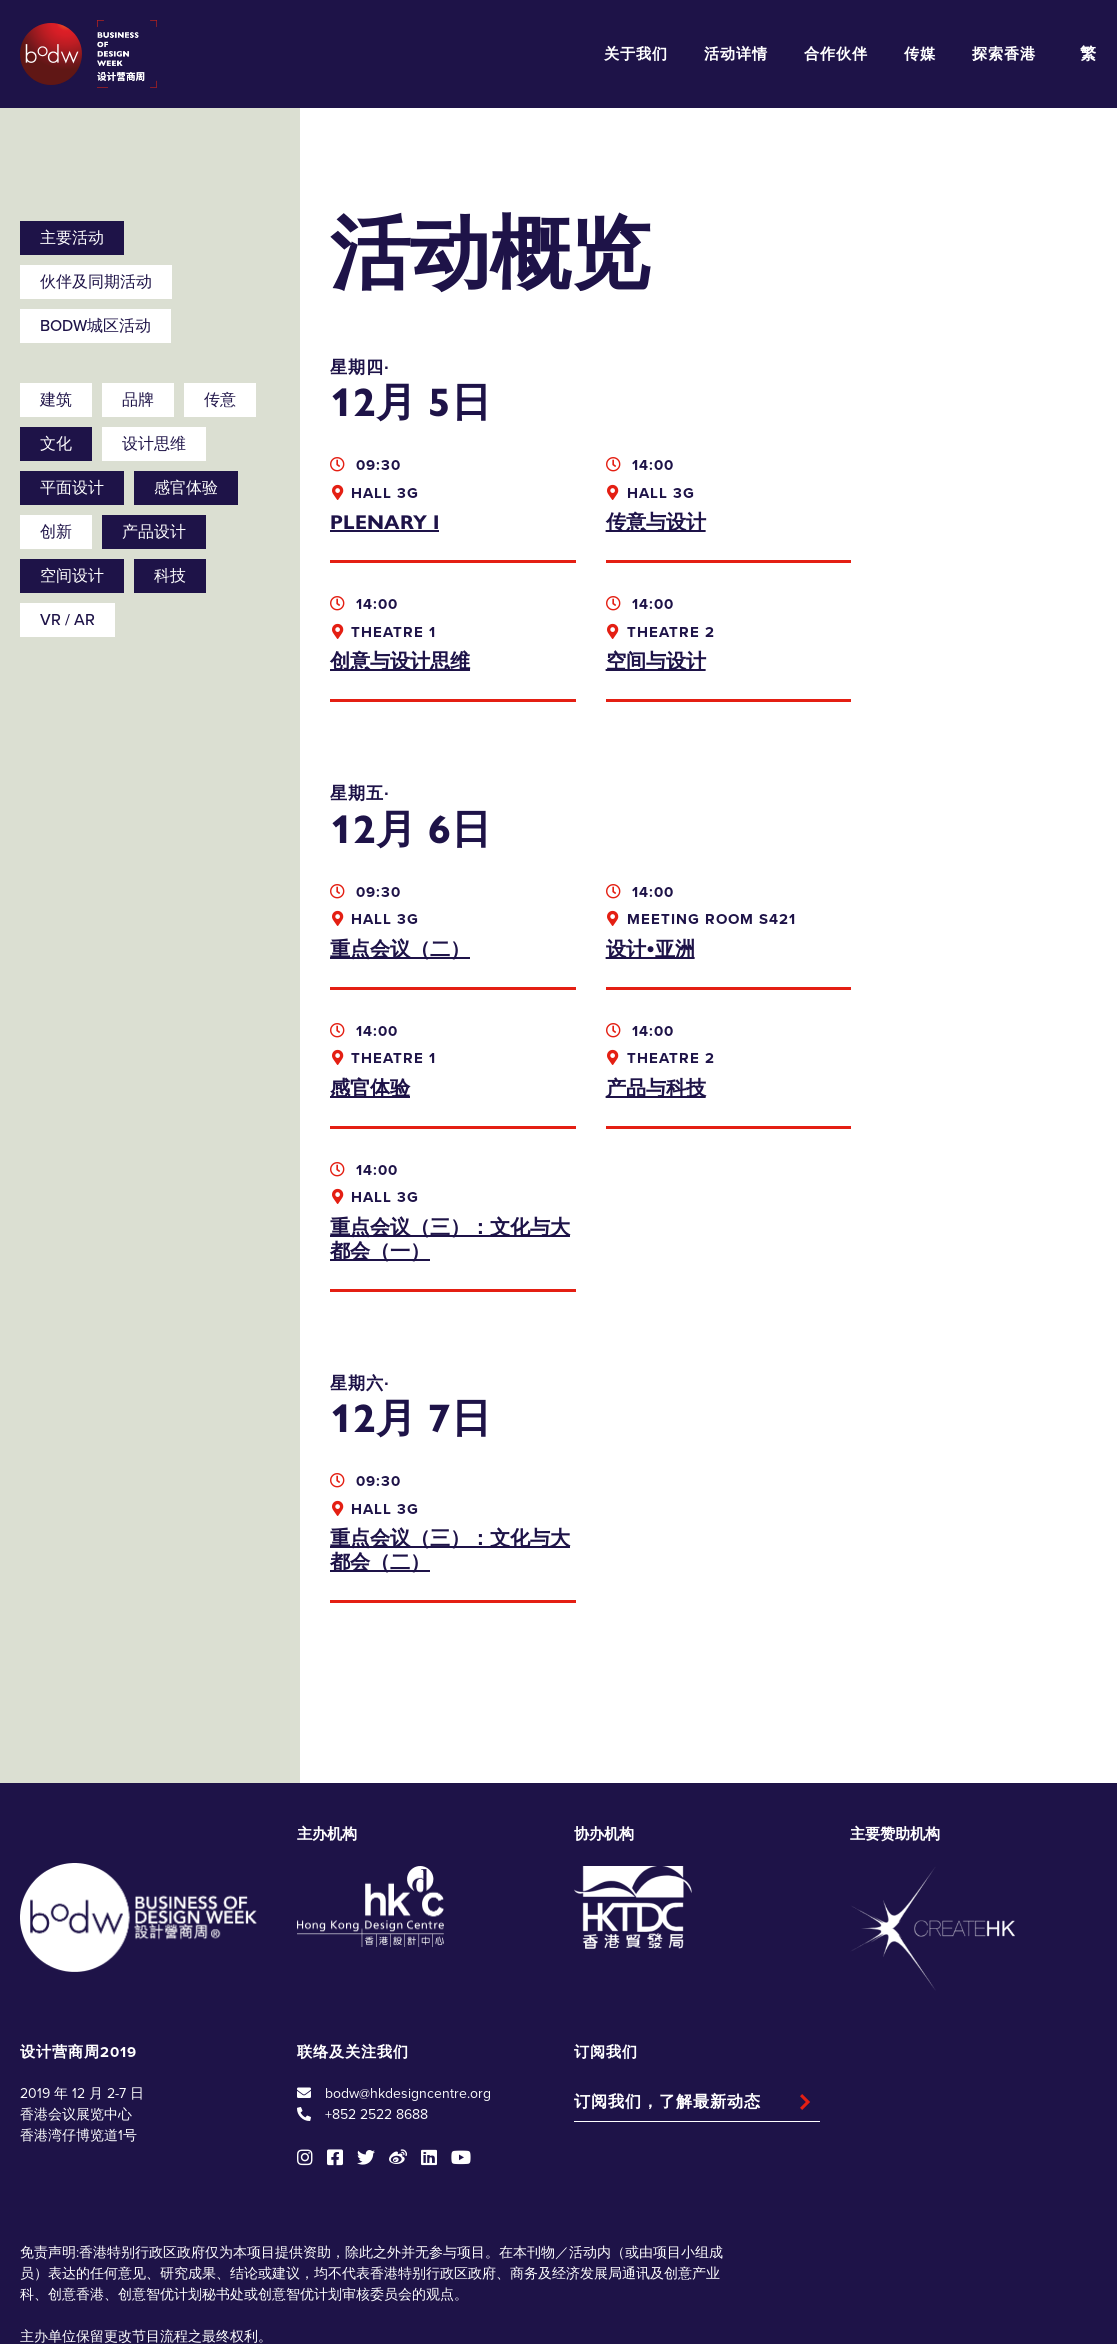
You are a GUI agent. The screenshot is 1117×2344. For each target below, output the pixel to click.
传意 (220, 400)
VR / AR (67, 620)
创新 (56, 532)
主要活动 (72, 238)
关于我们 (636, 54)
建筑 (56, 400)
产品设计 (154, 532)
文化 (56, 444)
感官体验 (186, 488)
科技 (170, 576)
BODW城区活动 (95, 326)
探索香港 (1004, 54)
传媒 (920, 54)
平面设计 (72, 488)
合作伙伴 (836, 54)
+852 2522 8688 (376, 1975)
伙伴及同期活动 (96, 282)
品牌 (138, 400)
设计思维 (154, 444)
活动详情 (736, 54)
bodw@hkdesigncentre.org (408, 1954)
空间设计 (72, 576)
